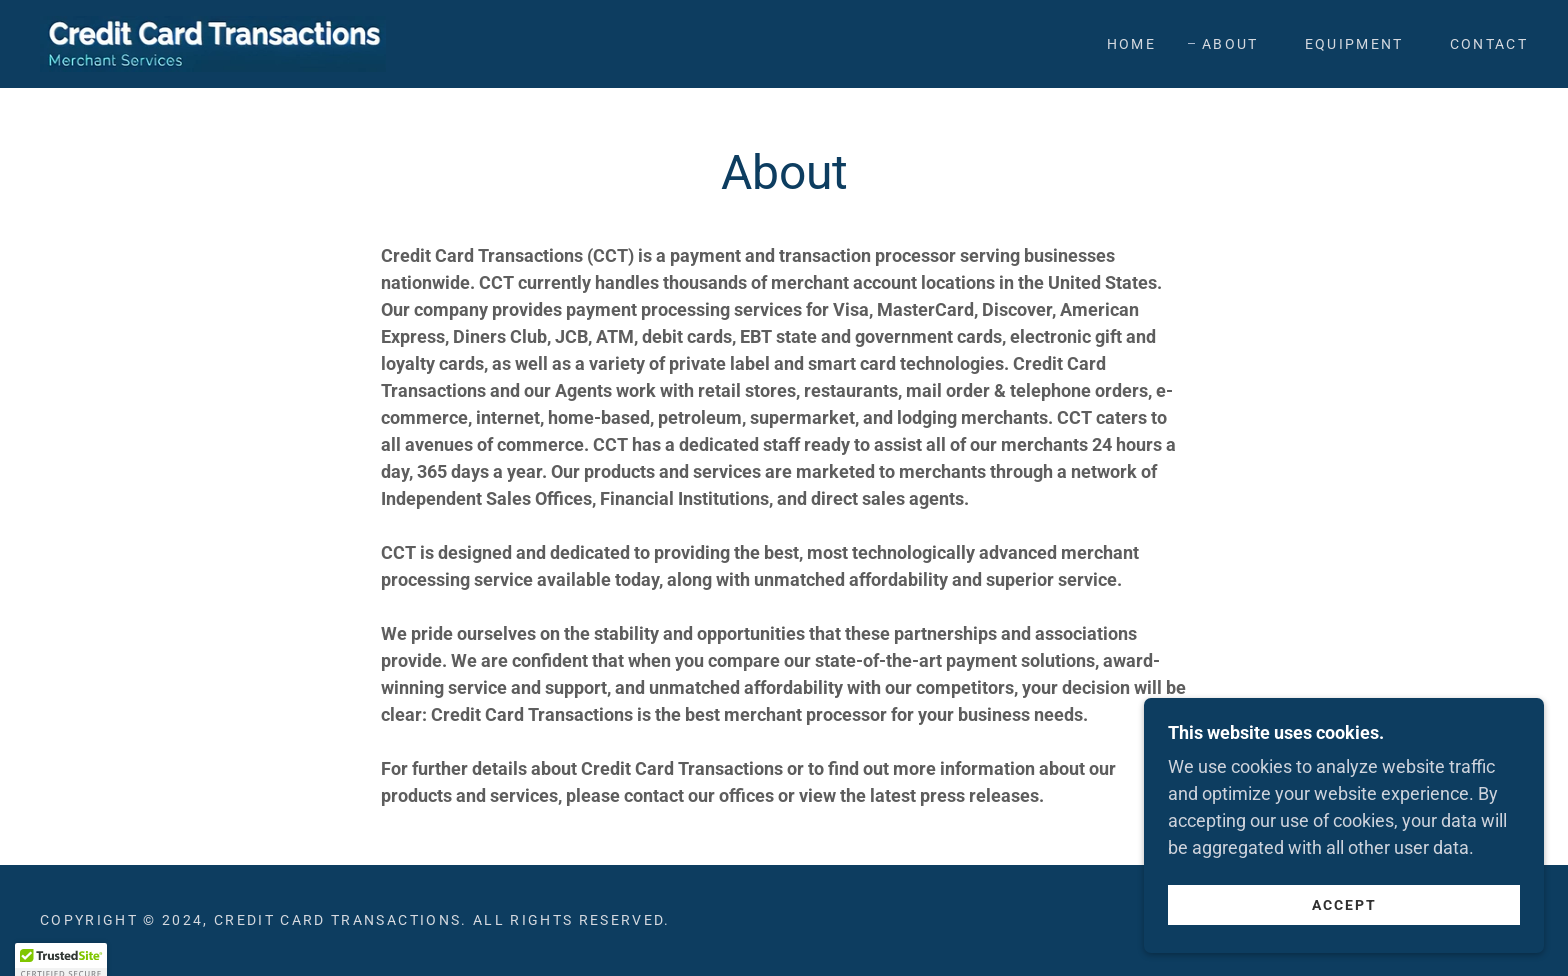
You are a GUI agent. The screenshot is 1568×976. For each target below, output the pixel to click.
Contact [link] (1489, 44)
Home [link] (1131, 44)
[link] (213, 42)
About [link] (1230, 44)
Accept (1344, 945)
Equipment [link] (1354, 44)
